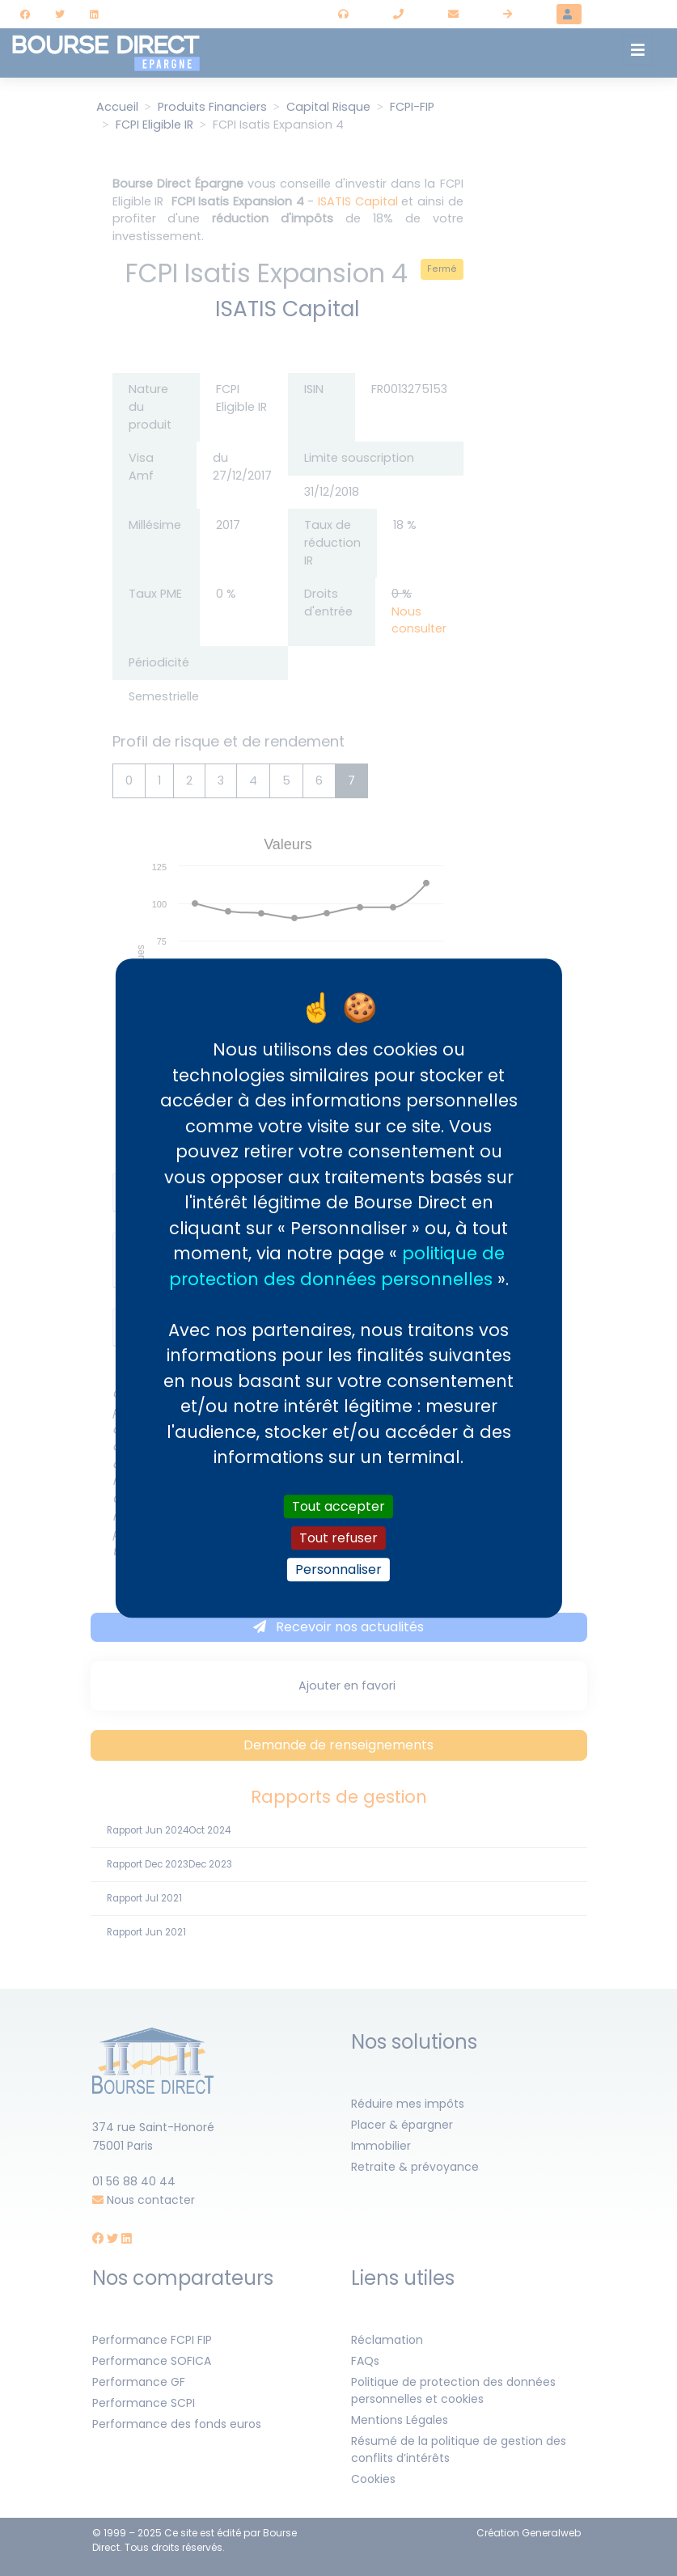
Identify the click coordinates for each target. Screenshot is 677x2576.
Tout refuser (338, 1538)
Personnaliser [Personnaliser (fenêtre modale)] (338, 1569)
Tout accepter (338, 1506)
